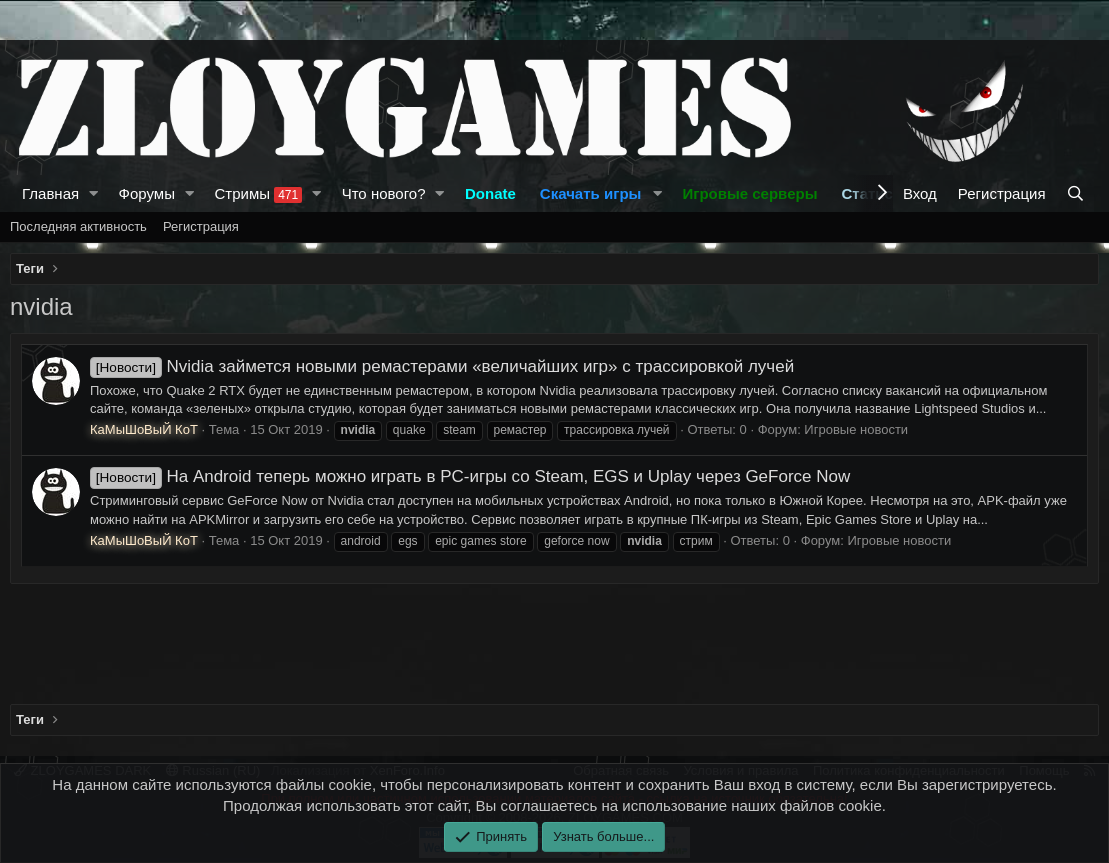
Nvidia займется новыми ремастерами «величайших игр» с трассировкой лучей (442, 366)
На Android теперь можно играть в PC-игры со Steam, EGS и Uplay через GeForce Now (470, 476)
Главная (50, 193)
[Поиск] (1077, 193)
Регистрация (201, 226)
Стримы (258, 194)
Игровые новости (856, 429)
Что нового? (384, 193)
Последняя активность (78, 226)
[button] (94, 193)
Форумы (147, 193)
